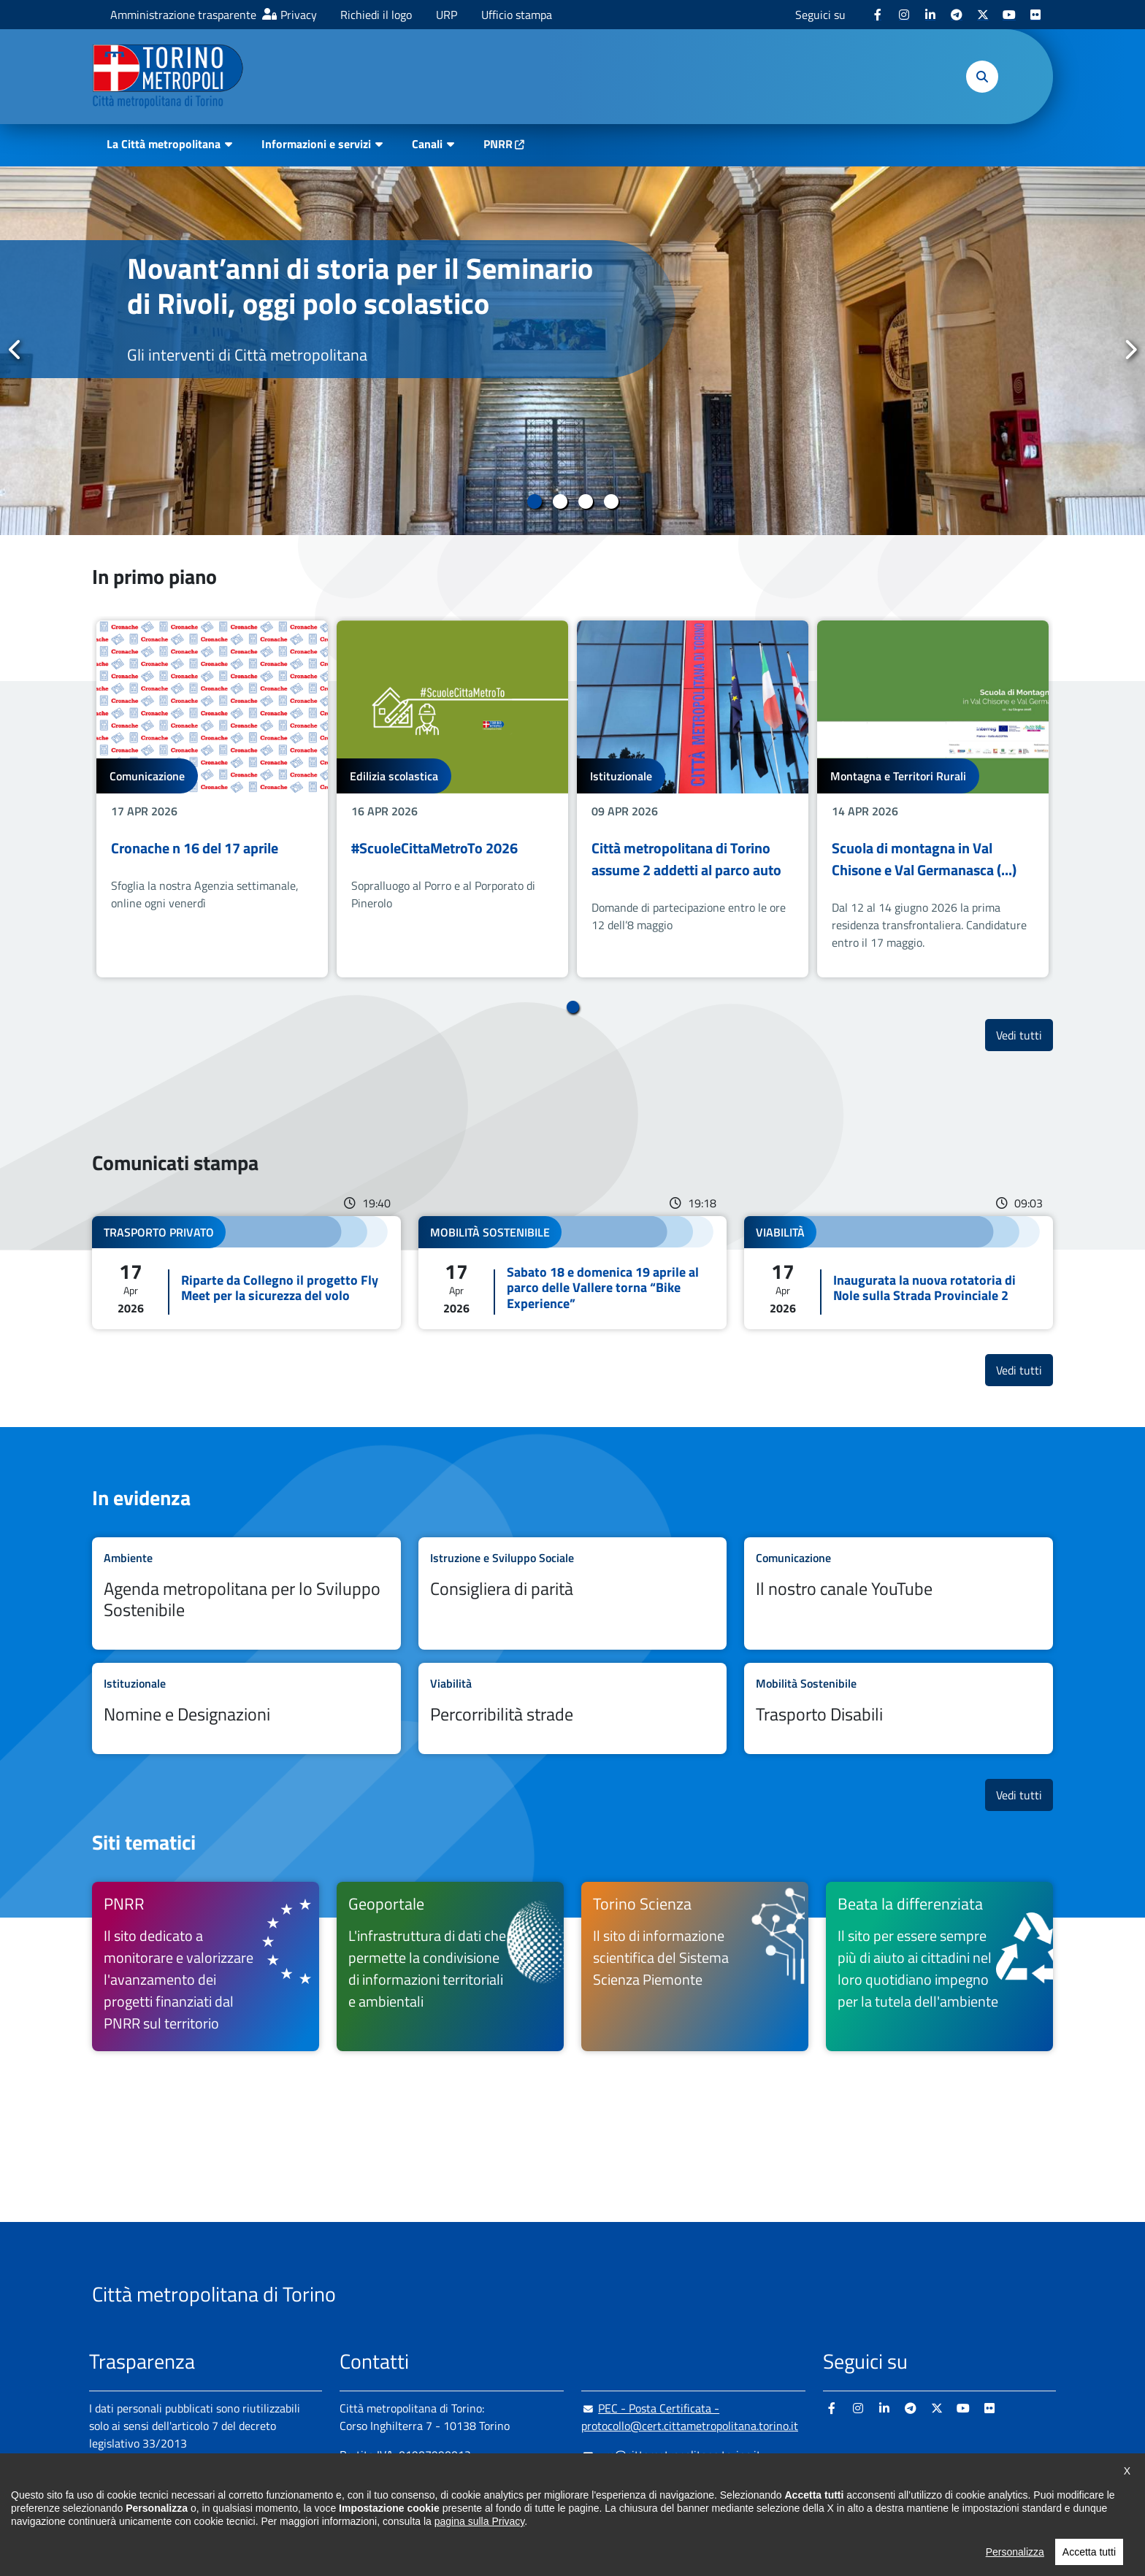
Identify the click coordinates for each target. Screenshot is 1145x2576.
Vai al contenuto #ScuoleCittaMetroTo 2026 (452, 799)
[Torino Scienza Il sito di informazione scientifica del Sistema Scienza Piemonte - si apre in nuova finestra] (694, 1966)
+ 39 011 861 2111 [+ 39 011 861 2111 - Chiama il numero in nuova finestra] (453, 2484)
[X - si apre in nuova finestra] (983, 14)
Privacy (298, 14)
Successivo (1129, 349)
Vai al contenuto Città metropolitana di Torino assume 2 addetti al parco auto (692, 799)
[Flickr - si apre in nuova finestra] (1035, 14)
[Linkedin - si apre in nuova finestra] (930, 14)
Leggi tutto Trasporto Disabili (898, 1708)
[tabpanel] (572, 350)
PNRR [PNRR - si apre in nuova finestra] (498, 144)
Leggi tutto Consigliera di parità (572, 1593)
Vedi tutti (1024, 1035)
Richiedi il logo (376, 14)
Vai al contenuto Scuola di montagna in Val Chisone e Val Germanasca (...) (933, 799)
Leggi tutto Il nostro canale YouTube (898, 1593)
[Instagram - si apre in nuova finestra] (904, 14)
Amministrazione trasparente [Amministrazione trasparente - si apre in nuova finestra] (183, 14)
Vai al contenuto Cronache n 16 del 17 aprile (212, 799)
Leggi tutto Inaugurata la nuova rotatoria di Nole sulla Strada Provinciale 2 (898, 1272)
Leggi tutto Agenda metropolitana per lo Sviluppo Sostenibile (246, 1593)
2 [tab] (559, 501)
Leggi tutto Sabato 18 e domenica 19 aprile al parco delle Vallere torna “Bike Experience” (572, 1272)
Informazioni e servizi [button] (316, 144)
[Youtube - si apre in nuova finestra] (1009, 14)
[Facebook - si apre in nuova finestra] (877, 14)
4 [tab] (611, 501)
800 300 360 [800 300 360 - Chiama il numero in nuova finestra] (479, 2513)
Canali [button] (427, 144)
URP (446, 14)
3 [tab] (585, 501)
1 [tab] (534, 501)
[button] (982, 77)
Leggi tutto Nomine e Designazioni (246, 1708)
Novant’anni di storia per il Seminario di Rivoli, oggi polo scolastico (360, 286)
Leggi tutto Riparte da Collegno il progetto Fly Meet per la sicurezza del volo (246, 1272)
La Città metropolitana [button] (164, 144)
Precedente (15, 349)
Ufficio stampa (516, 14)
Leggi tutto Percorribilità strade (572, 1708)
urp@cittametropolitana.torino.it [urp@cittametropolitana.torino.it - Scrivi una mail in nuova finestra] (671, 2455)
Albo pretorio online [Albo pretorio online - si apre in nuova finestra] (138, 2494)
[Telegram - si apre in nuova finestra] (956, 14)
